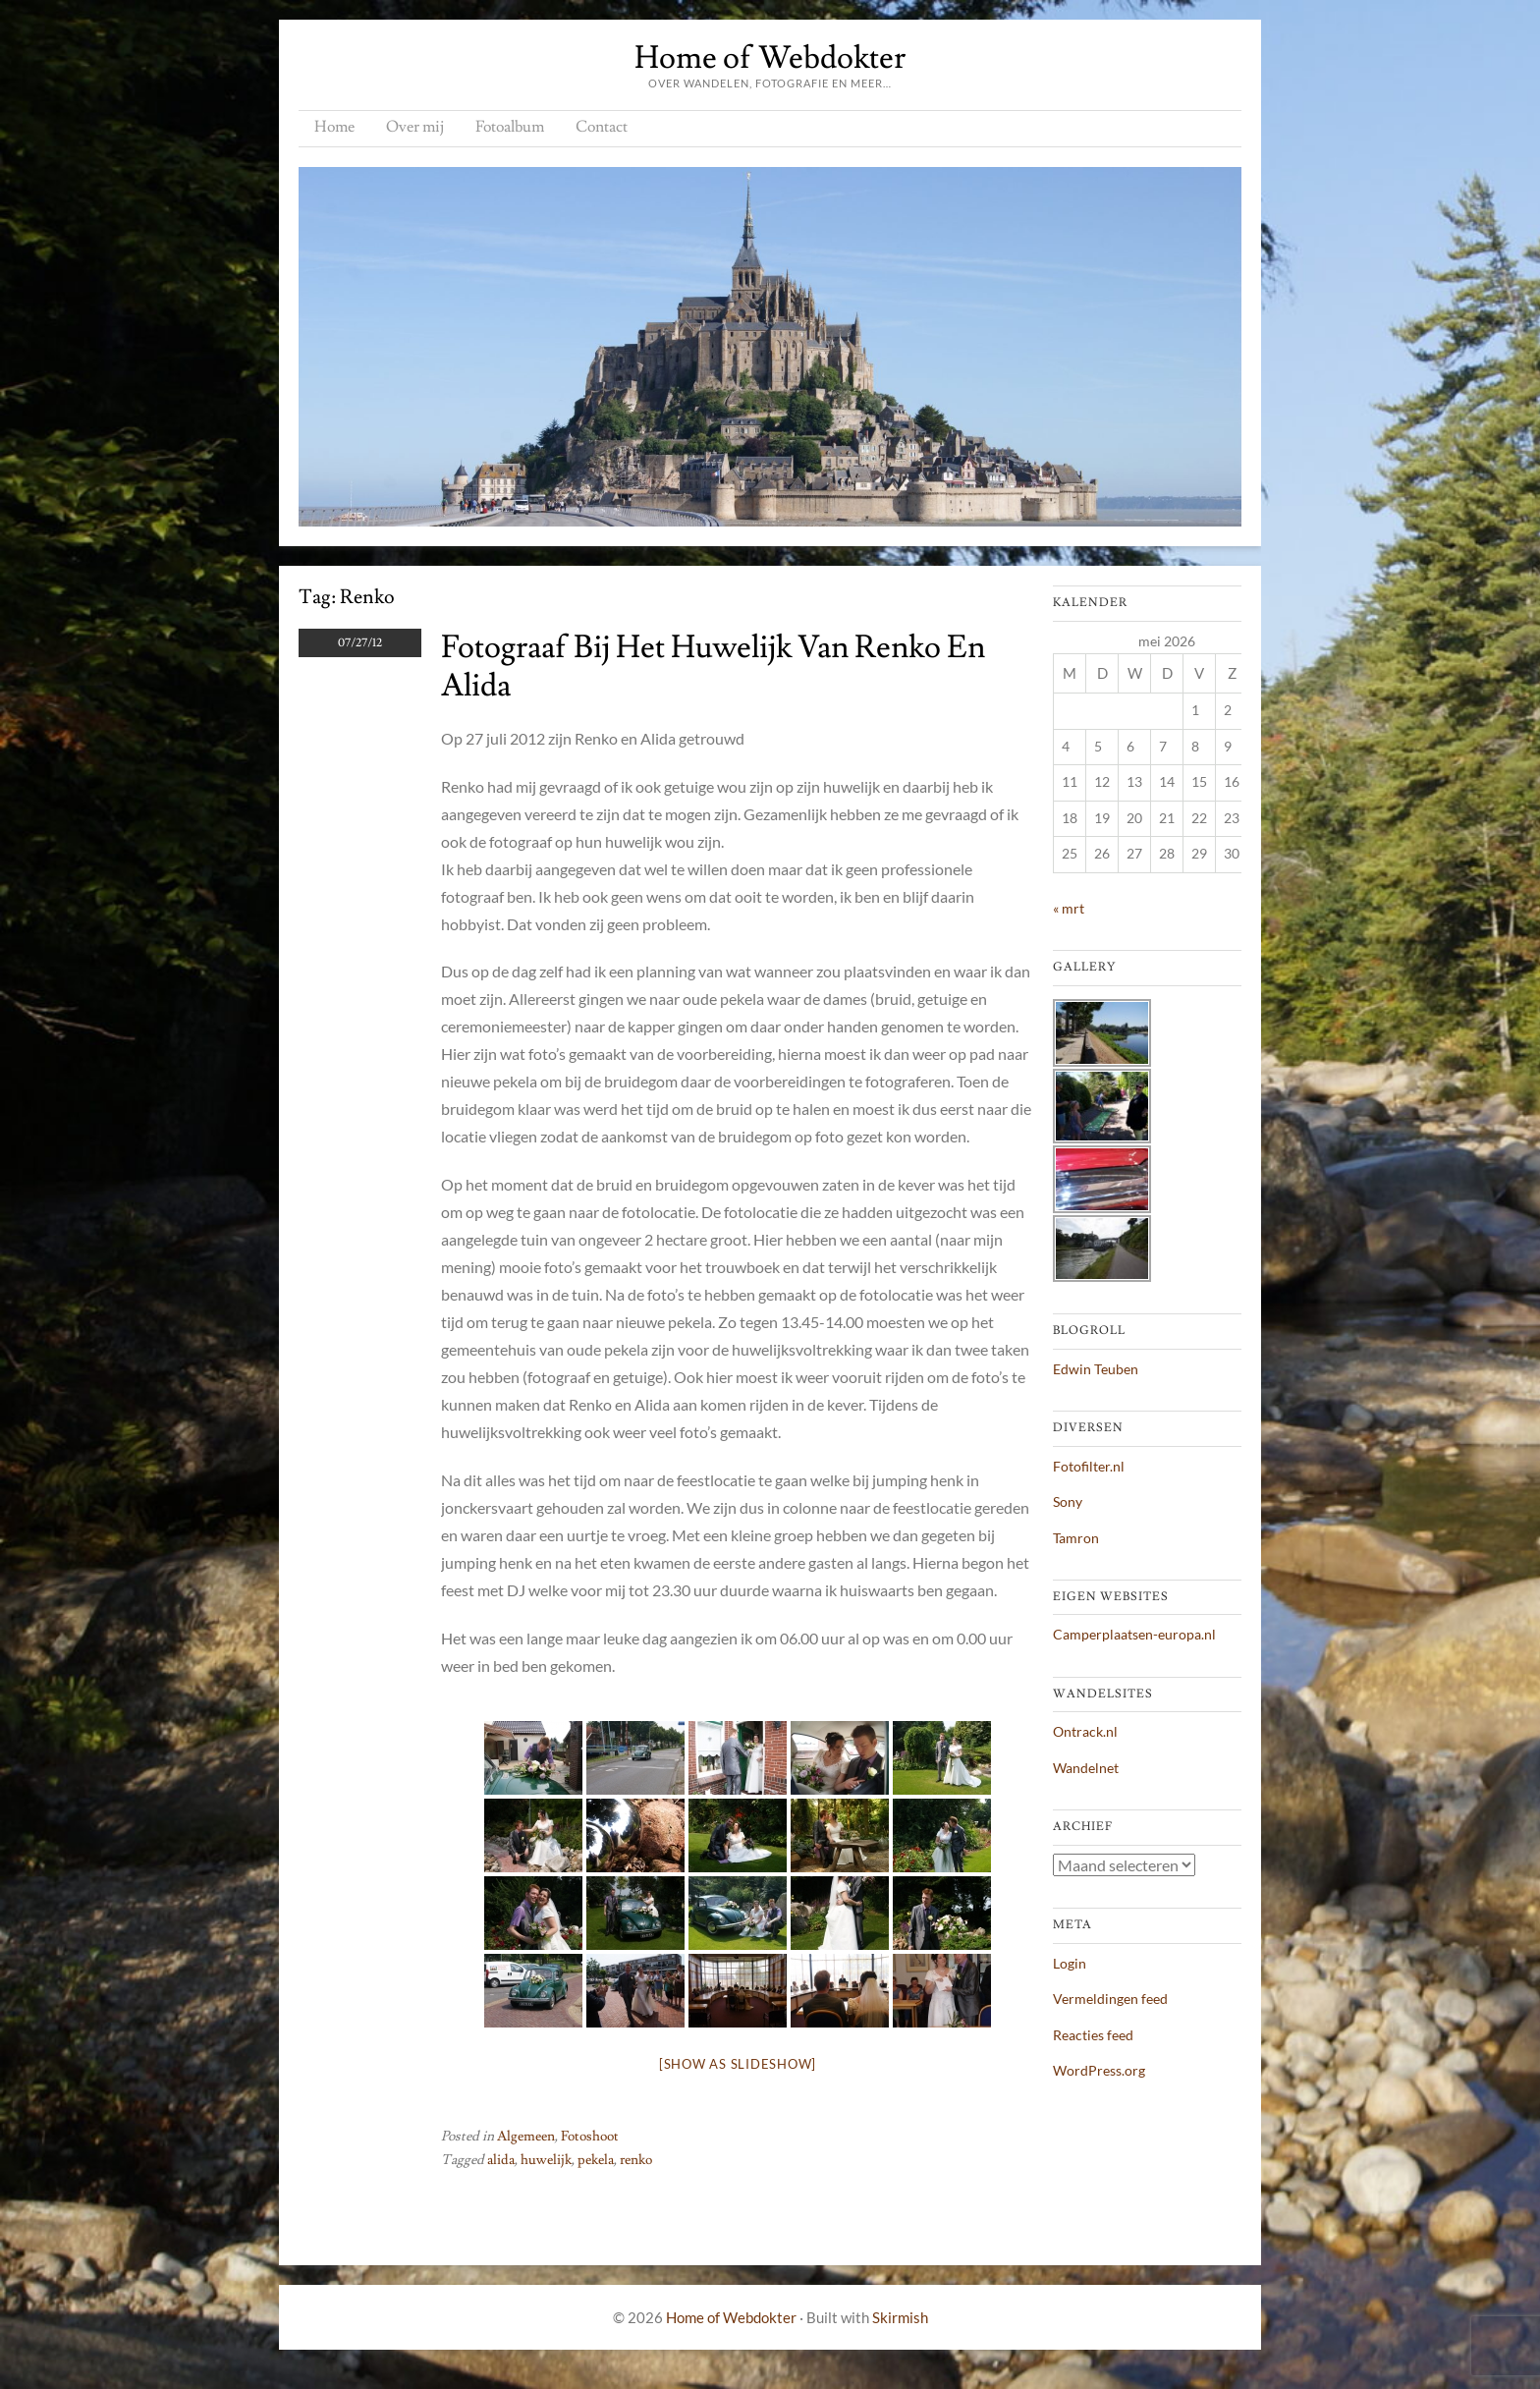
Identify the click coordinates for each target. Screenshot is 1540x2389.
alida (501, 2160)
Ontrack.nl (1085, 1731)
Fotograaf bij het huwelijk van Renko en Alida (713, 666)
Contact (602, 127)
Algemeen (526, 2136)
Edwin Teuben (1095, 1369)
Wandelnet (1086, 1767)
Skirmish (900, 2317)
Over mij (415, 127)
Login (1069, 1963)
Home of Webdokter (770, 58)
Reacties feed (1093, 2035)
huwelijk (546, 2160)
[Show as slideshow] (737, 2064)
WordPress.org (1099, 2070)
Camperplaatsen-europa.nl (1134, 1634)
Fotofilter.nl (1089, 1466)
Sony (1067, 1501)
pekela (596, 2160)
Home (334, 127)
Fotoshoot (590, 2136)
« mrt (1068, 908)
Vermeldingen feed (1110, 1998)
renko (636, 2160)
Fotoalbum (509, 127)
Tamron (1076, 1537)
